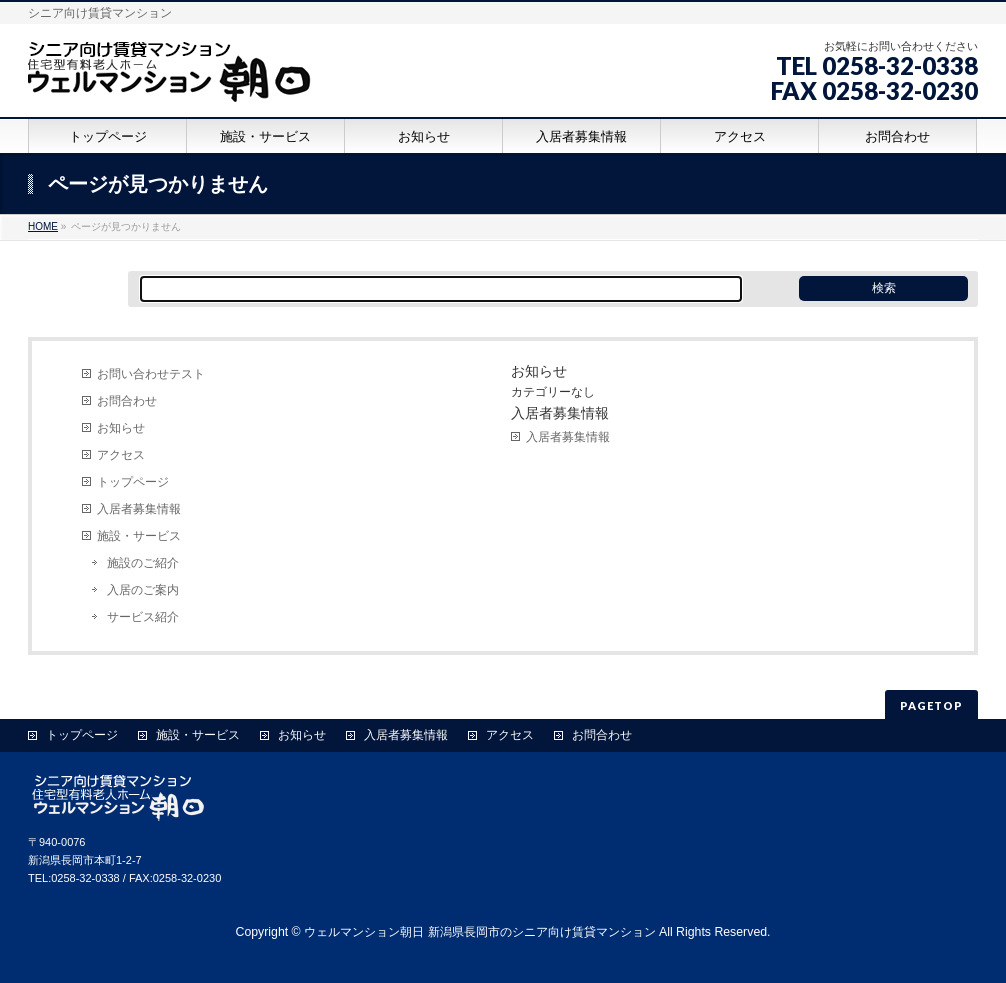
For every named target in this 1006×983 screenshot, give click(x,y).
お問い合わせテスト (151, 374)
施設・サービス (139, 536)
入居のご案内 (143, 590)
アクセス (121, 455)
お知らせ (121, 428)
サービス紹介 (143, 617)
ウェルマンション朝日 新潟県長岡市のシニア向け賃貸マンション (479, 932)
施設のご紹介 (143, 563)
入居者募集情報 (139, 509)
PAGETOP (931, 705)
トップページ (133, 482)
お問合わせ (127, 401)
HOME (43, 226)
